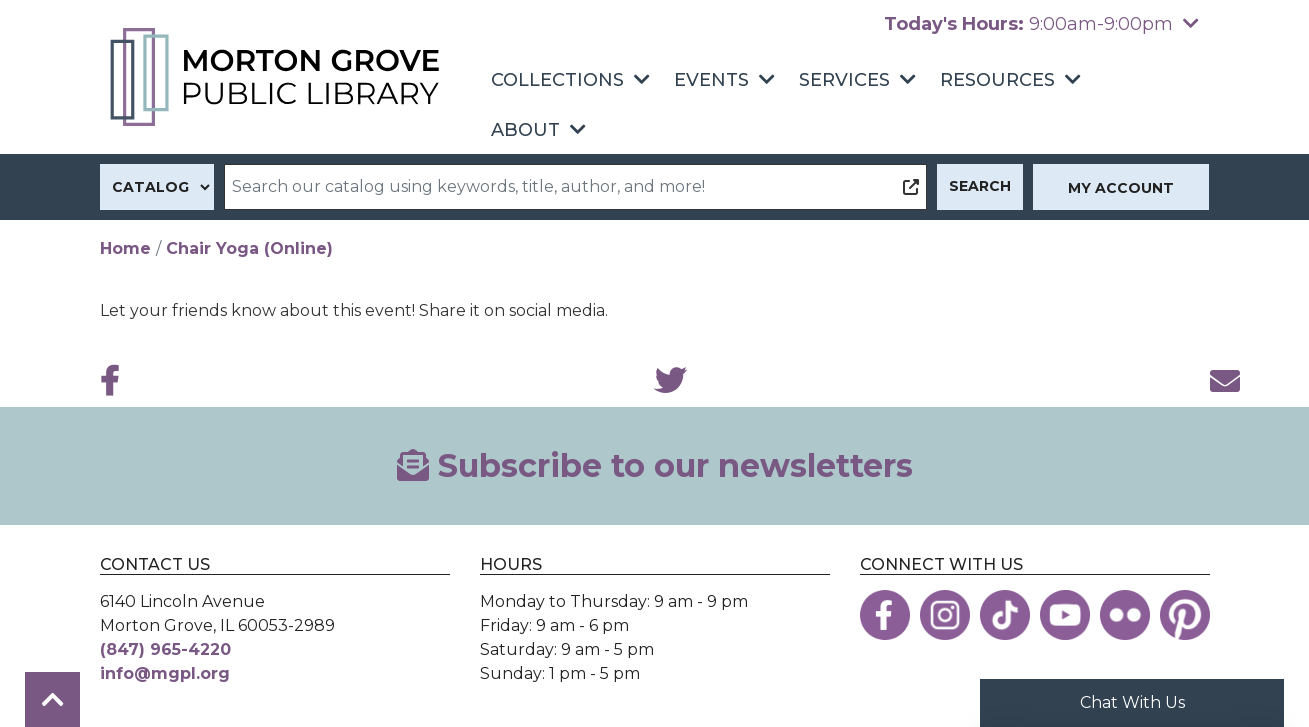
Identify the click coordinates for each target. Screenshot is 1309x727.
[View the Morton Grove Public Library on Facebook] (885, 615)
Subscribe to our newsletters (655, 465)
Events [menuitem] (711, 80)
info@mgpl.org (165, 673)
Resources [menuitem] (997, 80)
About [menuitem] (525, 130)
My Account (1121, 188)
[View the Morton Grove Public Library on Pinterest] (1185, 615)
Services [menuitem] (844, 80)
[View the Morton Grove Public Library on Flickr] (1125, 615)
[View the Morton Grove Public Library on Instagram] (945, 615)
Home (125, 248)
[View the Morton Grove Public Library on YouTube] (1065, 615)
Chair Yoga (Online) (249, 248)
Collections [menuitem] (557, 80)
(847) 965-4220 (165, 649)
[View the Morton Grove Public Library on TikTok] (1005, 615)
